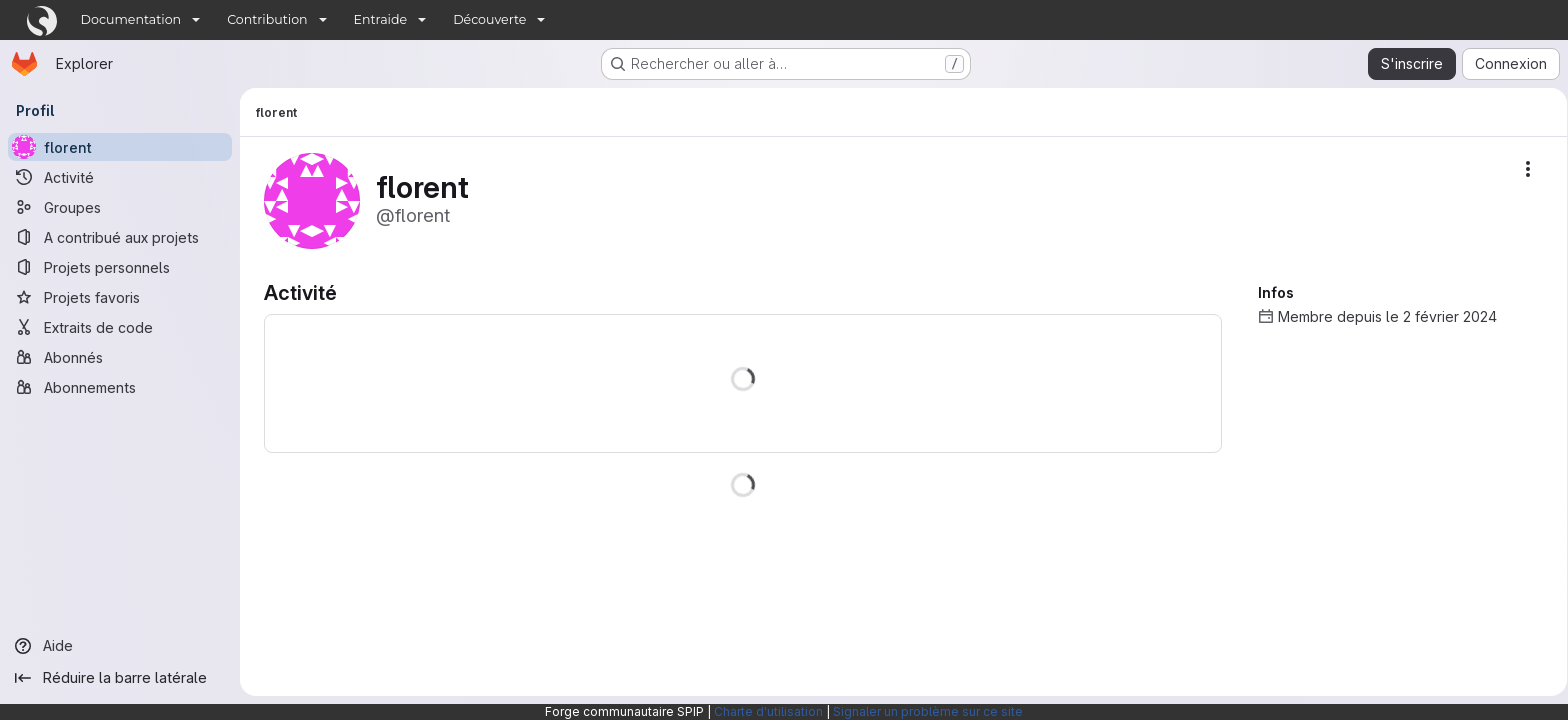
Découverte (489, 19)
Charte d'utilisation (768, 711)
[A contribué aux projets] (120, 237)
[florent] (120, 147)
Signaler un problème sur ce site (928, 711)
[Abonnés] (120, 357)
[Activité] (120, 177)
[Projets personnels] (120, 267)
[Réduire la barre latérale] (120, 678)
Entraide (381, 19)
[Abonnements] (120, 387)
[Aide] (120, 646)
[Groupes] (120, 207)
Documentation (131, 19)
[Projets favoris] (120, 297)
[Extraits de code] (120, 327)
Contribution (267, 19)
